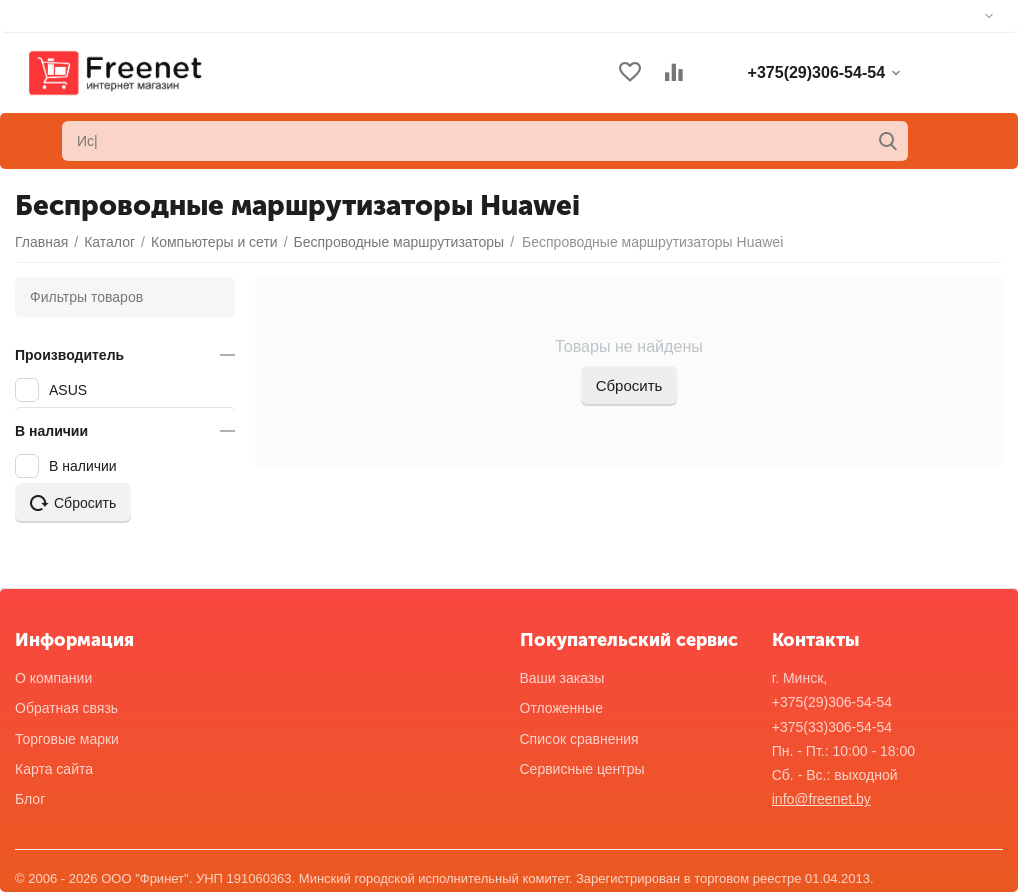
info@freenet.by (821, 799)
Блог (30, 799)
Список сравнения (579, 739)
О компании (53, 678)
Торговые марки (67, 739)
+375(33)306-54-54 (832, 727)
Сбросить (629, 385)
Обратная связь (66, 708)
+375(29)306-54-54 (832, 702)
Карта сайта (54, 769)
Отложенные (561, 708)
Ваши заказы (562, 678)
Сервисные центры (582, 769)
